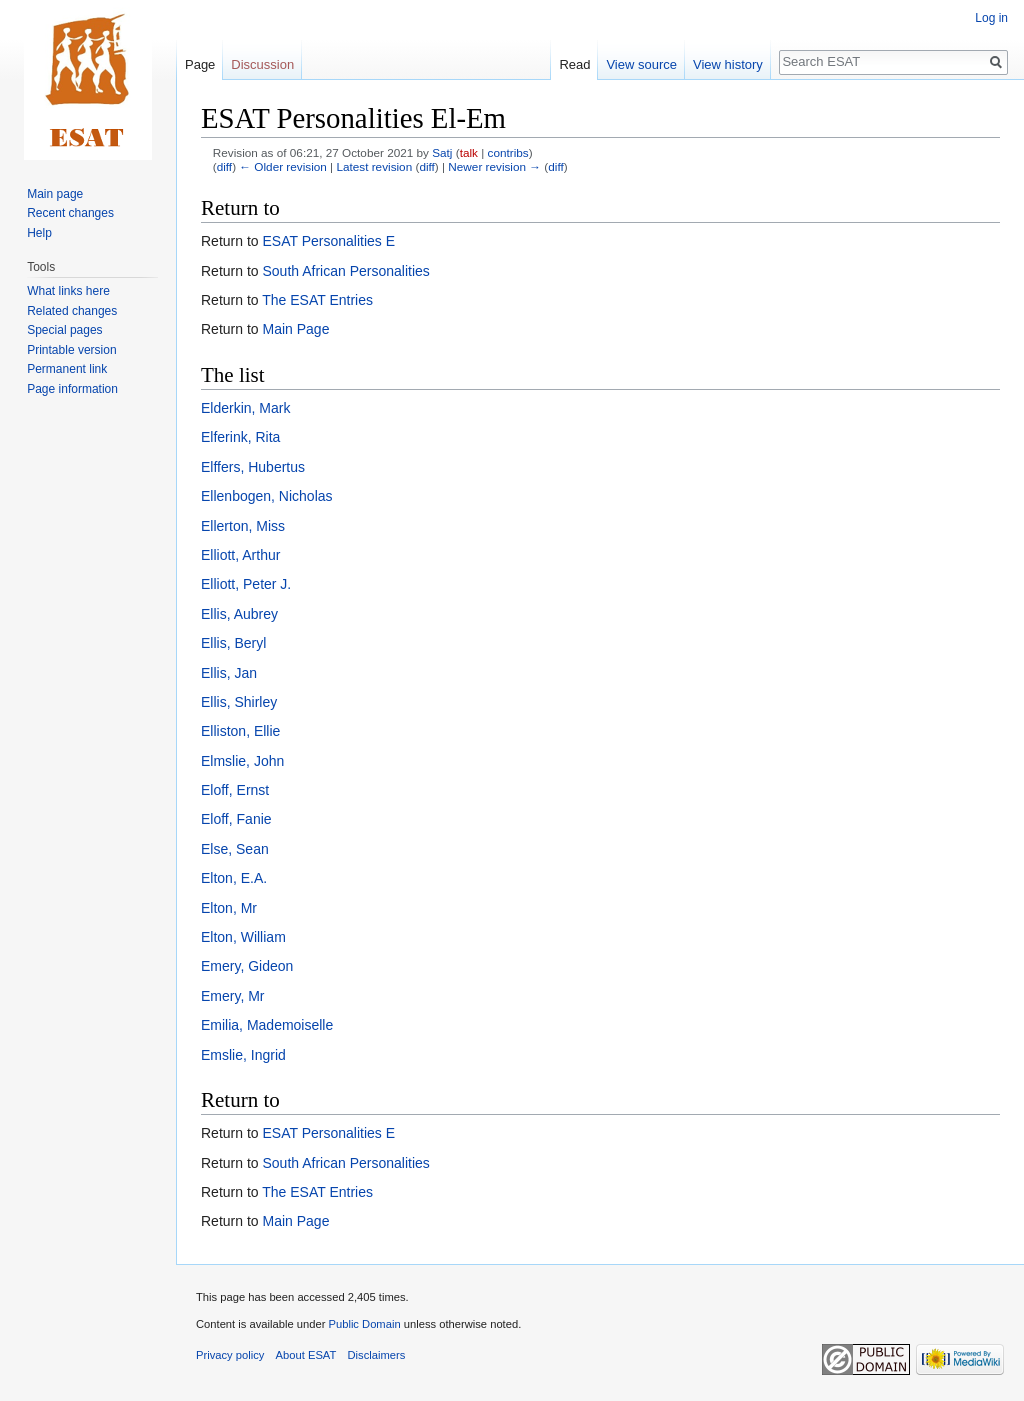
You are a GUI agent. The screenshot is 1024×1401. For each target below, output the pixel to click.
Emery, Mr (233, 996)
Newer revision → (494, 166)
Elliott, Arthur (240, 555)
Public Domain (364, 1324)
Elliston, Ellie (240, 731)
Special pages (64, 330)
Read (574, 64)
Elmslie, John (242, 761)
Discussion (262, 64)
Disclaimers (377, 1355)
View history (728, 64)
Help (39, 233)
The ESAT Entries (317, 300)
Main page (55, 194)
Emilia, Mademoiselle (267, 1025)
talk (469, 152)
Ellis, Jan (229, 673)
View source (641, 64)
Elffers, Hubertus (253, 467)
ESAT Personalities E (328, 241)
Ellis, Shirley (239, 702)
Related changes (72, 311)
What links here (68, 291)
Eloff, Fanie (236, 819)
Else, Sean (235, 849)
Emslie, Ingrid (243, 1055)
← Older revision (283, 166)
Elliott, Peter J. (246, 584)
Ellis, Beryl (233, 643)
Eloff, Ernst (235, 790)
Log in (991, 18)
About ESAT (306, 1355)
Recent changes (70, 213)
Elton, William (243, 937)
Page (200, 64)
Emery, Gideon (247, 966)
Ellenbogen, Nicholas (267, 496)
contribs (508, 152)
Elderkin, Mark (245, 408)
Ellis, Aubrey (239, 614)
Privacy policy (230, 1355)
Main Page (295, 329)
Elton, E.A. (234, 878)
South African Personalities (345, 271)
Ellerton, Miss (243, 526)
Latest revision (374, 166)
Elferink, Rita (240, 437)
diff (224, 166)
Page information (72, 389)
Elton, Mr (229, 908)
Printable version (71, 350)
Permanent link (67, 369)
